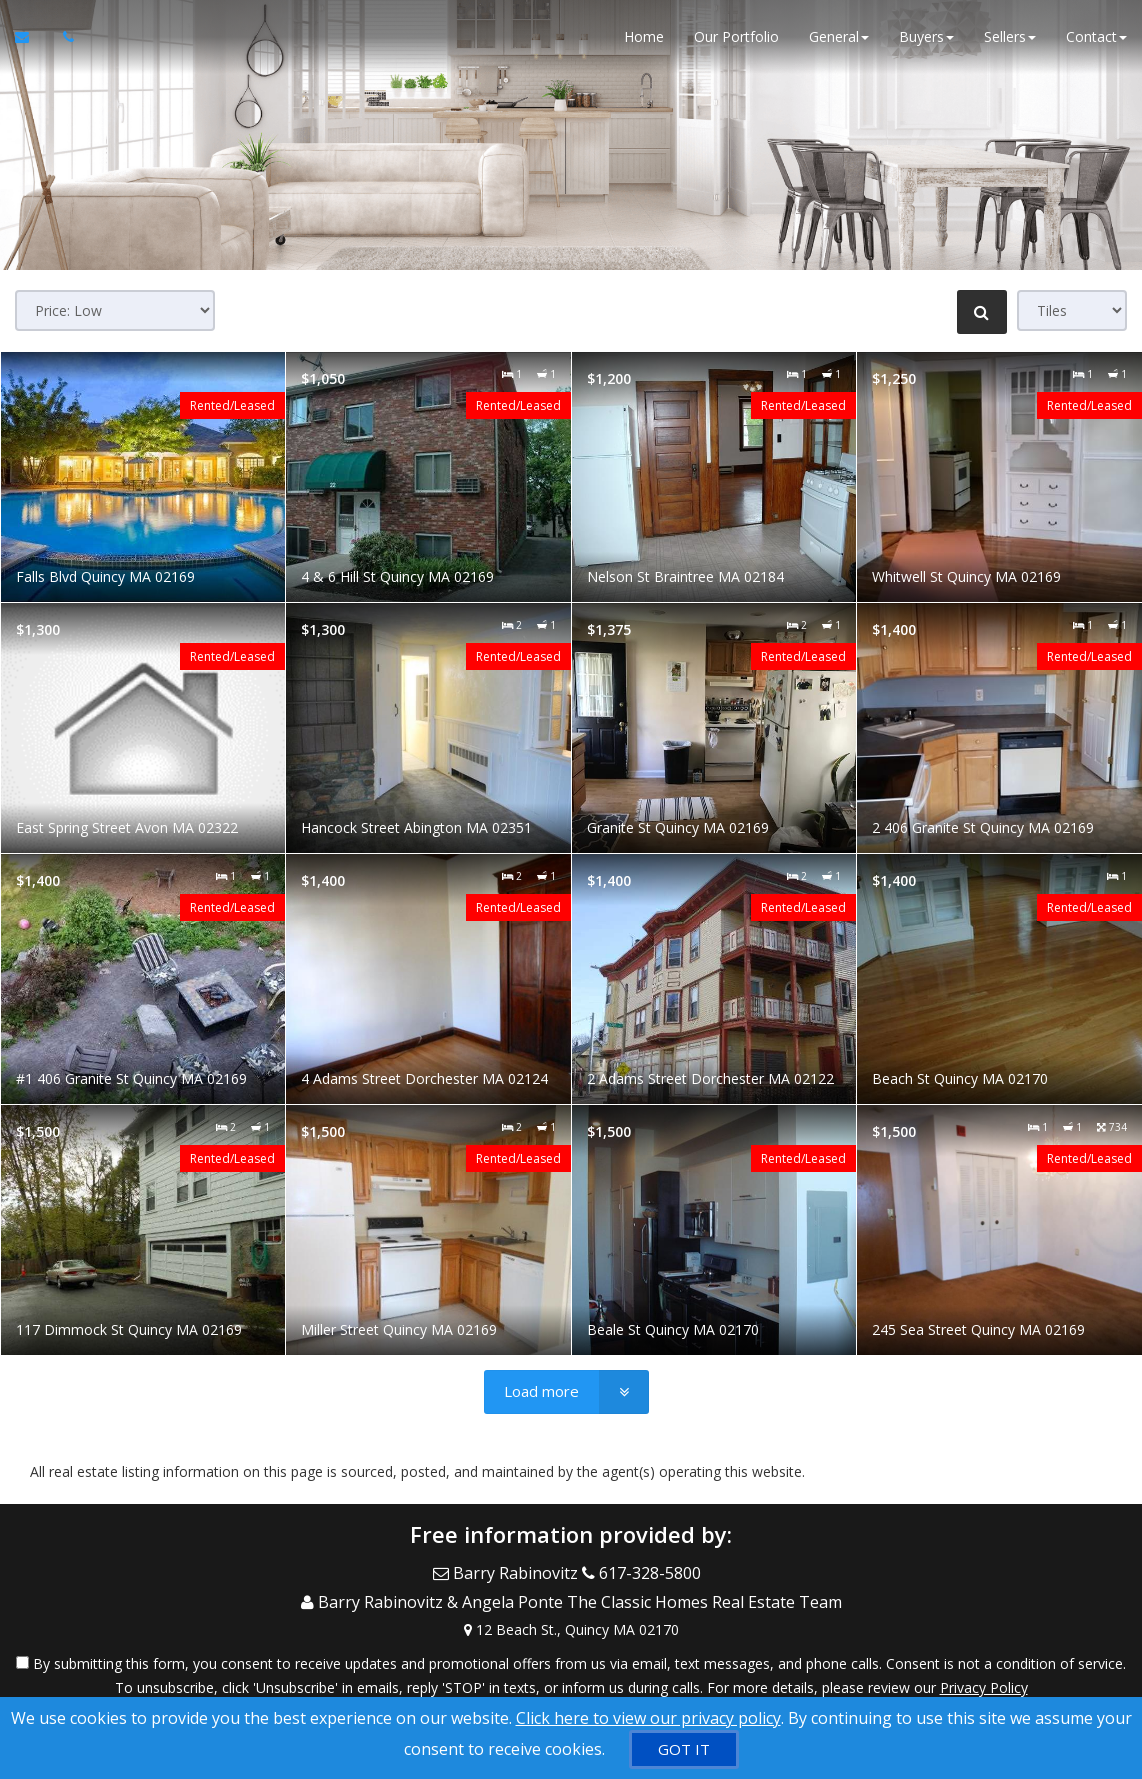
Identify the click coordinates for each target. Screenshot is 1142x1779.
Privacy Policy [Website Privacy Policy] (984, 1674)
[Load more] (566, 1392)
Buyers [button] (926, 39)
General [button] (839, 39)
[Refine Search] (982, 312)
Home (644, 39)
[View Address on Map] (571, 1617)
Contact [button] (1096, 39)
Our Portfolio (736, 39)
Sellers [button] (1010, 39)
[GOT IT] (684, 1749)
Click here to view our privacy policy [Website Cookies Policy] (648, 1718)
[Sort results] (115, 310)
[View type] (1072, 310)
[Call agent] (63, 40)
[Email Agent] (31, 40)
